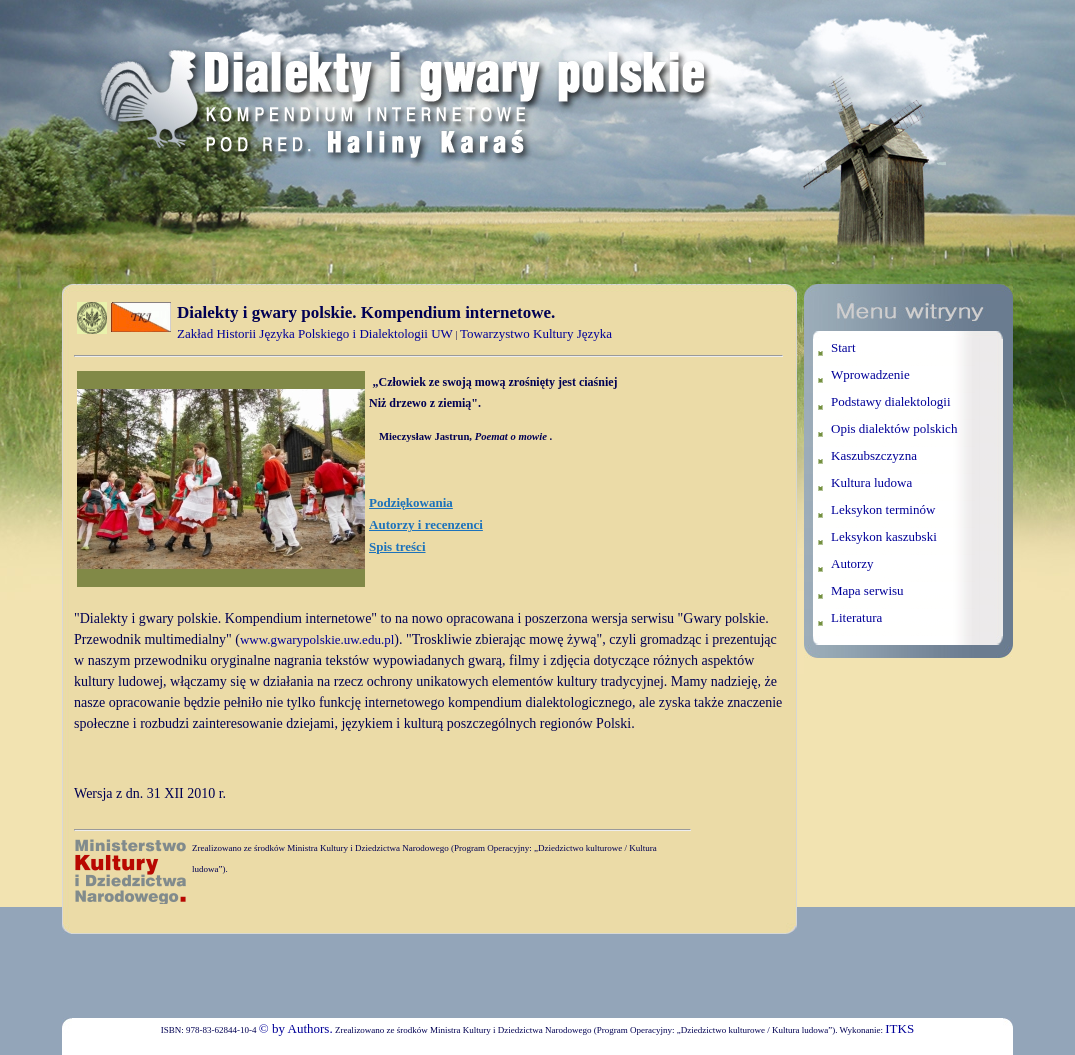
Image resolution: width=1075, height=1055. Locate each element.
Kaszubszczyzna (874, 455)
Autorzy (852, 563)
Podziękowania (411, 502)
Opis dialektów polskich (894, 428)
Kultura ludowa (871, 482)
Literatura (856, 617)
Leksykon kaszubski (884, 536)
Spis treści (397, 546)
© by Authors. (296, 1028)
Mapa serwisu (867, 590)
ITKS (899, 1028)
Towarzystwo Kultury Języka (536, 333)
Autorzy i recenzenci (426, 524)
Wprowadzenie (870, 374)
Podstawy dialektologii (891, 401)
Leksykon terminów (883, 509)
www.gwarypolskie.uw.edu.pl (317, 639)
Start (843, 347)
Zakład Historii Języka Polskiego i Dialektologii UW (315, 333)
